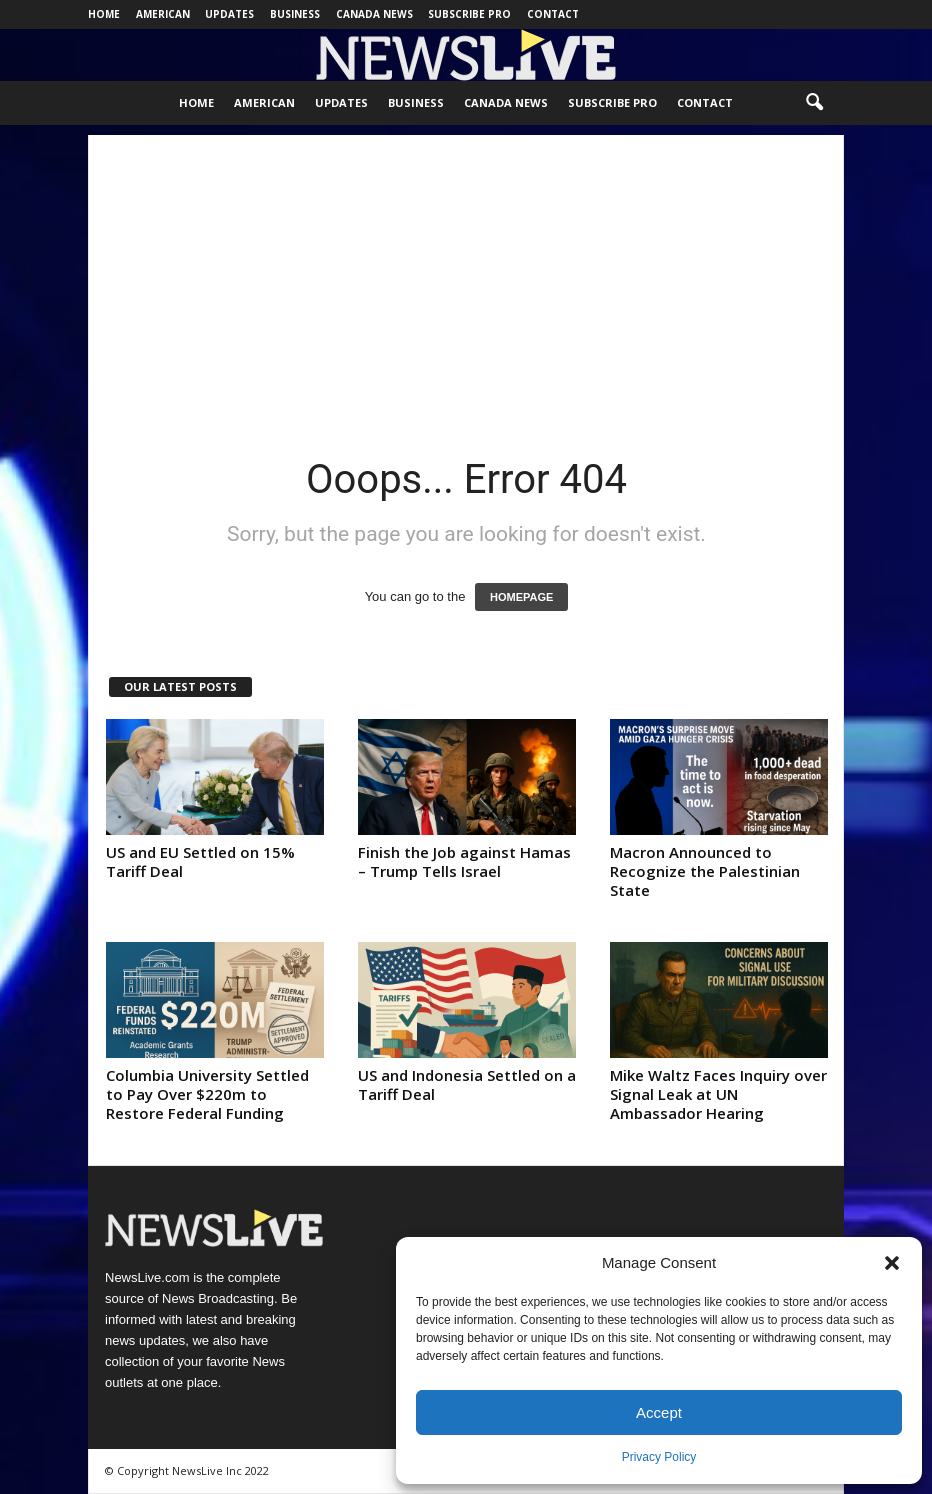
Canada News (374, 14)
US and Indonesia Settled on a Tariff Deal (467, 1084)
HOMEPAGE (521, 597)
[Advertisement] (466, 275)
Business (295, 14)
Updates (229, 14)
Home (104, 14)
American (163, 14)
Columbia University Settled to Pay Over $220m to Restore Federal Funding (207, 1094)
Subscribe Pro (469, 14)
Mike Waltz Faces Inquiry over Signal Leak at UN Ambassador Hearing (718, 1094)
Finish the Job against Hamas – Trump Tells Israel (464, 861)
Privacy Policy (659, 1457)
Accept (659, 1412)
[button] (892, 1263)
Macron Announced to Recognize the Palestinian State (705, 871)
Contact (553, 14)
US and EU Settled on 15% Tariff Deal (200, 861)
